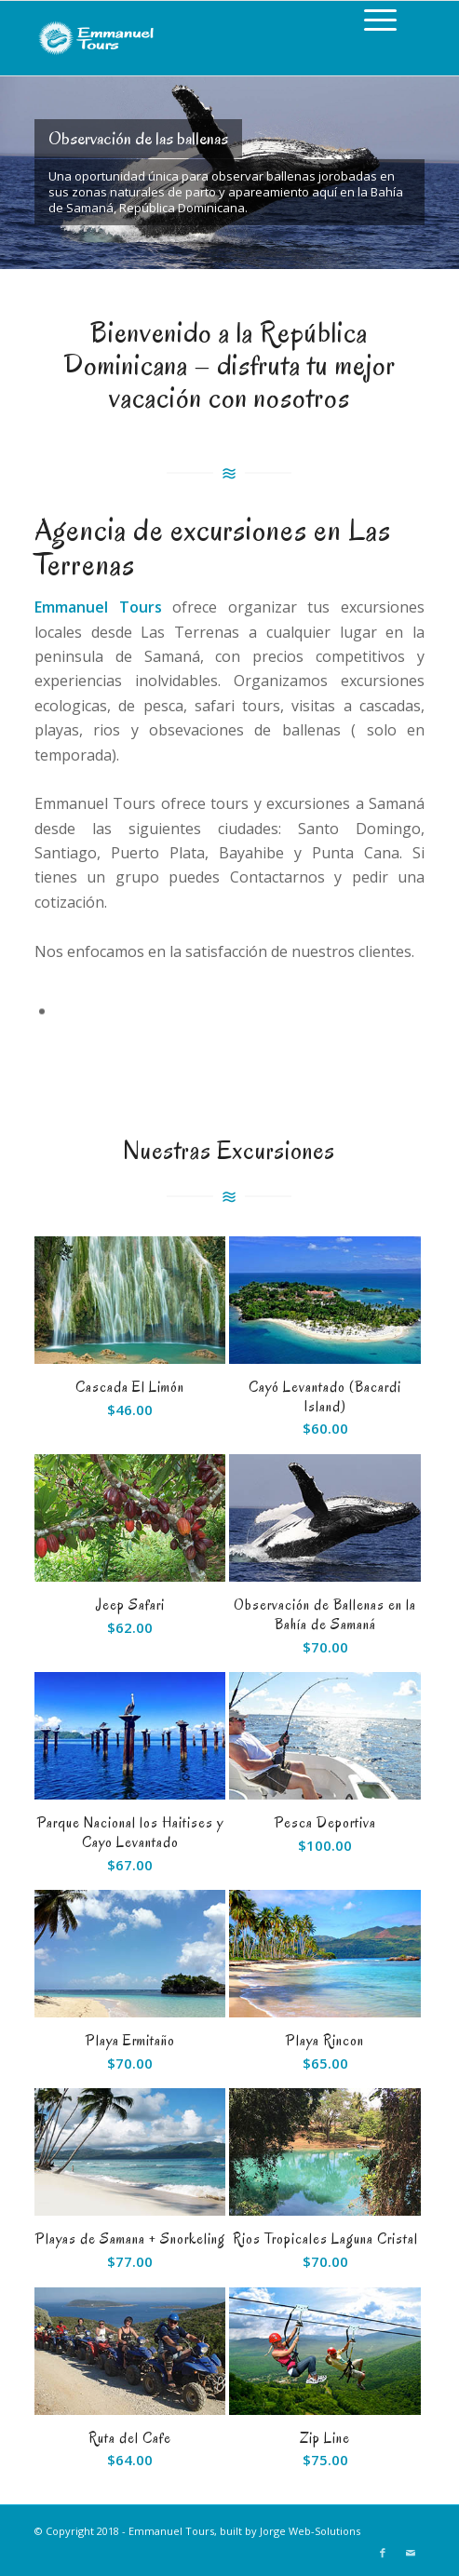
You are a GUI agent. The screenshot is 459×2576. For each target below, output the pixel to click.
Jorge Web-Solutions (310, 2531)
